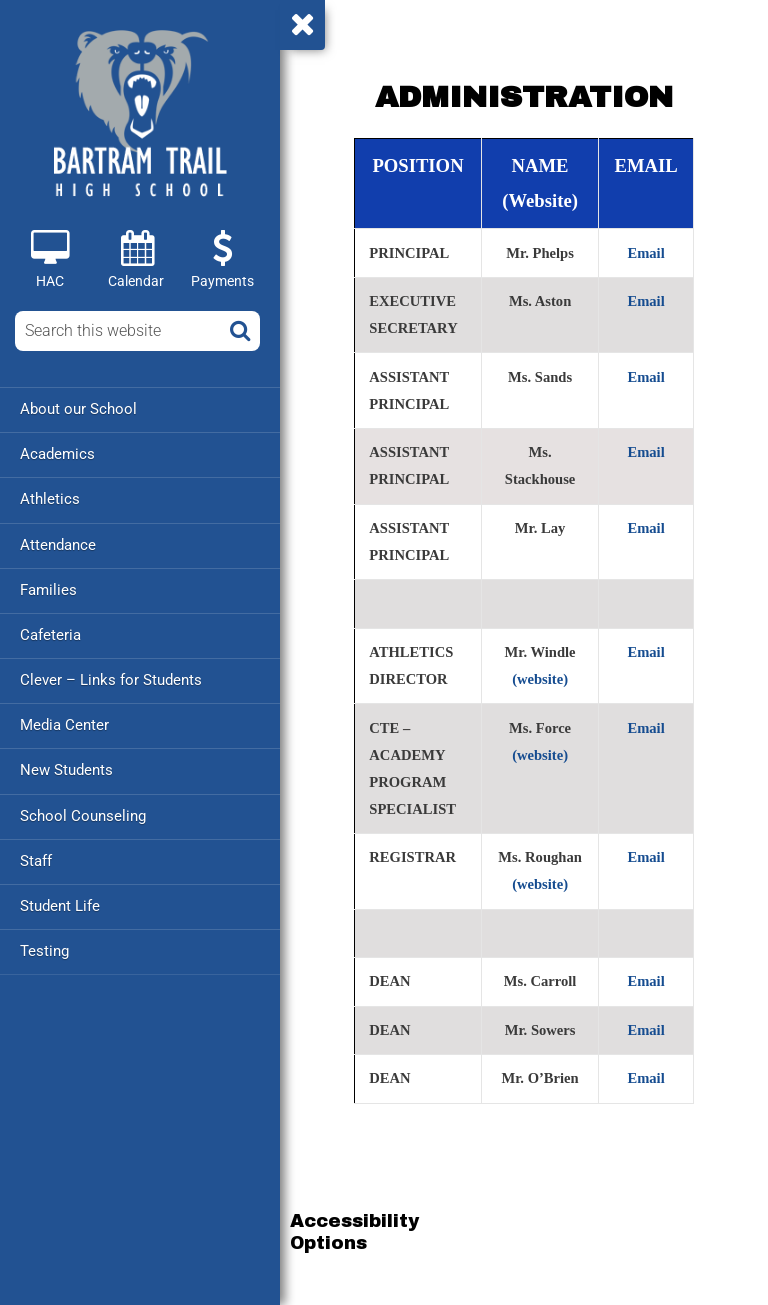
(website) (540, 679)
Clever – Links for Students (111, 679)
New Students (66, 769)
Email (645, 253)
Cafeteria (50, 634)
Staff (36, 859)
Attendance (58, 544)
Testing (44, 949)
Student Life (60, 904)
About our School (78, 409)
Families (48, 589)
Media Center (64, 724)
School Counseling (83, 814)
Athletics (50, 499)
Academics (57, 454)
